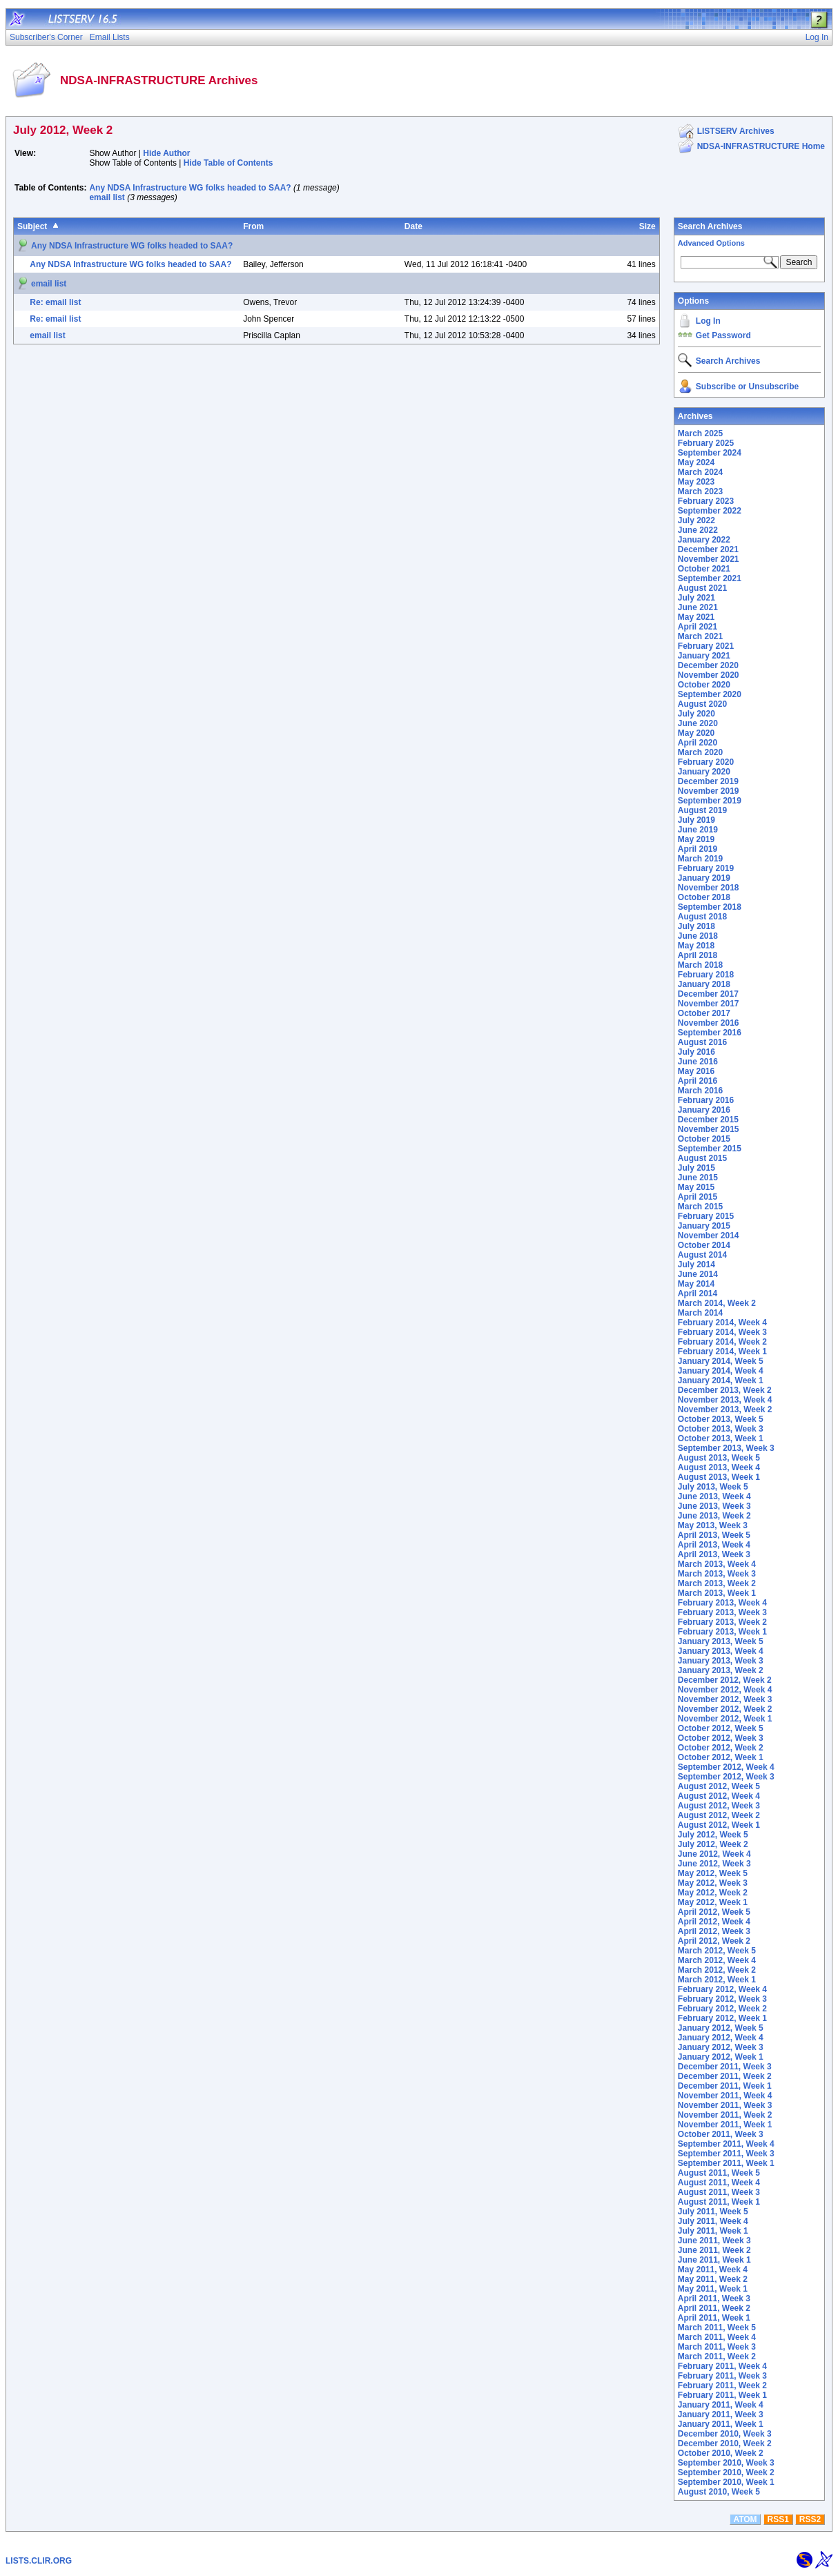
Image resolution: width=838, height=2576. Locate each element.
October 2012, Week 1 (720, 1757)
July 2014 (696, 1264)
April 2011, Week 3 (714, 2298)
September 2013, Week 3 (726, 1448)
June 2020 (698, 723)
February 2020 (706, 762)
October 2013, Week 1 (720, 1438)
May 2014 (696, 1284)
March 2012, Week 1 (717, 1979)
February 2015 (706, 1216)
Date (413, 226)
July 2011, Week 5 (713, 2211)
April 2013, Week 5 (714, 1535)
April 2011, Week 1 (714, 2318)
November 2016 (708, 1023)
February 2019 (706, 868)
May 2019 (696, 839)
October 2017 (704, 1013)
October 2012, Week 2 (720, 1748)
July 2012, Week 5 (713, 1835)
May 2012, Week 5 (713, 1873)
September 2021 (709, 578)
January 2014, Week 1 (720, 1380)
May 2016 (696, 1071)
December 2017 (708, 994)
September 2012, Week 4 (726, 1767)
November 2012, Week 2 (725, 1709)
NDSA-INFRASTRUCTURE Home (761, 146)
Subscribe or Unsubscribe (747, 386)
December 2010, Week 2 (725, 2443)
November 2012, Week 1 (725, 1719)
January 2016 (704, 1110)
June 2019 (698, 830)
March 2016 (700, 1090)
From (253, 226)
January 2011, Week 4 (720, 2405)
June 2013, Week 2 (714, 1516)
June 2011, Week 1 (714, 2260)
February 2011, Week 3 (722, 2376)
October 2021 (704, 569)
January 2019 (704, 878)
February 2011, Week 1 (722, 2395)
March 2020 (700, 752)
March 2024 (700, 472)
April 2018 (697, 955)
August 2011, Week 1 (719, 2202)
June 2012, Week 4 (714, 1854)
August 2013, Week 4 (719, 1467)
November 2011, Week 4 (725, 2095)
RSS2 (810, 2519)
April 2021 (697, 627)
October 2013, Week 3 (720, 1429)
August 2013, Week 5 (719, 1458)
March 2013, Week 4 (717, 1564)
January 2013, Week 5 (720, 1641)
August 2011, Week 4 (719, 2182)
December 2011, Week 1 (725, 2086)
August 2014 (702, 1255)
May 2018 (696, 945)
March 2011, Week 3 (717, 2347)
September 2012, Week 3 (726, 1777)
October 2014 (704, 1245)
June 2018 (698, 936)
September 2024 (709, 453)
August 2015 (702, 1158)
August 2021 (702, 588)
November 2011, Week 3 (725, 2105)
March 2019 (700, 858)
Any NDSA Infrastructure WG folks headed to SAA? (190, 188)
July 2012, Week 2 (713, 1844)
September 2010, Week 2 (726, 2472)
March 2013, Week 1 (717, 1593)
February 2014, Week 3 (722, 1332)
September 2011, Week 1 (726, 2163)
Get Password (723, 335)
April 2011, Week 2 (714, 2308)
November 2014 (708, 1235)
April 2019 (697, 849)
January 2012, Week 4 (720, 2037)
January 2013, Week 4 (720, 1651)
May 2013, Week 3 (713, 1525)
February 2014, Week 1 (722, 1351)
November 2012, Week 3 (725, 1699)
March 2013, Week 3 (717, 1574)
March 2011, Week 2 (717, 2356)
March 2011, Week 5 (717, 2327)
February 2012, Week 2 (722, 2008)
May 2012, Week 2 (713, 1892)
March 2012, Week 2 (717, 1970)
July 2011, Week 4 (713, 2221)
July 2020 (696, 714)
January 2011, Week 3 (720, 2414)
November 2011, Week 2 (725, 2115)
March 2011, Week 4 (717, 2337)
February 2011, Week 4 (722, 2366)
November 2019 (708, 791)
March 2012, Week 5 (717, 1950)
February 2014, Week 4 (722, 1322)
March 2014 (700, 1313)
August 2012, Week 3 (719, 1806)
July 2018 (696, 926)
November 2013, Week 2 (725, 1409)
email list (106, 197)
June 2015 (698, 1177)
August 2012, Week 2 (719, 1815)
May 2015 (696, 1187)
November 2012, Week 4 (725, 1690)
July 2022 (696, 520)
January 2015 (704, 1226)
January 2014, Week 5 (720, 1361)
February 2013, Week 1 (722, 1632)
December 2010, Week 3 (725, 2434)
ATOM (745, 2519)
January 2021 (704, 656)
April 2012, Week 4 (714, 1921)
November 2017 (708, 1003)
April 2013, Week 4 (714, 1545)
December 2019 (708, 781)
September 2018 (709, 907)
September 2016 (709, 1032)
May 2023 (696, 482)
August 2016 (702, 1042)
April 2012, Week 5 (714, 1912)
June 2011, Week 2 (714, 2250)
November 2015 (708, 1129)
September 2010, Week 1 (726, 2482)
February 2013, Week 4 (722, 1603)
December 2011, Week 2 (725, 2076)
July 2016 (696, 1052)
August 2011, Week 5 (719, 2173)
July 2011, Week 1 (713, 2231)
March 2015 (700, 1206)
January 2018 (704, 984)
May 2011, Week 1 (713, 2289)
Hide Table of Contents (228, 163)
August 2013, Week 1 (719, 1477)
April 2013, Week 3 (714, 1554)
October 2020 (704, 685)
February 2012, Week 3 (722, 1999)
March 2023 (700, 491)
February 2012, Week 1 (722, 2018)
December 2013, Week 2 (725, 1390)
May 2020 (696, 733)
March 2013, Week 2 (717, 1583)
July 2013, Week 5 (713, 1487)
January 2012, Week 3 (720, 2047)
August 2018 (702, 916)
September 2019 (709, 801)
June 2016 (698, 1061)
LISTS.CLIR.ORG (39, 2561)
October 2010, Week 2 (720, 2453)
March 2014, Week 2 (717, 1303)
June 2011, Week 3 (714, 2240)
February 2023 (706, 501)
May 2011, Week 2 (713, 2279)
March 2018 (700, 965)
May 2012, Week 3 (713, 1883)
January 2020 (704, 772)
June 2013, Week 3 (714, 1506)
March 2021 (700, 636)
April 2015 (697, 1197)
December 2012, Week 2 (725, 1680)
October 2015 (704, 1139)
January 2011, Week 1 (720, 2424)
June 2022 (698, 530)
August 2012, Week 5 (719, 1786)
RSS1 (778, 2519)
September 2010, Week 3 (726, 2463)
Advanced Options (711, 243)
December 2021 (708, 549)
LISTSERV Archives (735, 131)
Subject (32, 226)
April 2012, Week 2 (714, 1941)
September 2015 (709, 1148)
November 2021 (708, 559)
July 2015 (696, 1168)
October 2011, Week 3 (720, 2134)
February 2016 (706, 1100)
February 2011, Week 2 (722, 2385)
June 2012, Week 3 (714, 1863)
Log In (708, 321)
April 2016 (697, 1081)
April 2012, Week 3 (714, 1931)
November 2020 (708, 675)
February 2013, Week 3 (722, 1612)
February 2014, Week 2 (722, 1342)
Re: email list (55, 302)
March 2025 (700, 433)
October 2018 (704, 897)
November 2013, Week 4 (725, 1400)
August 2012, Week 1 (719, 1825)
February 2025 (706, 443)
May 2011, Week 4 (713, 2269)
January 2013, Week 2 (720, 1670)
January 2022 (704, 540)
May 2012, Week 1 (713, 1902)
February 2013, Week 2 (722, 1622)
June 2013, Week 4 (714, 1496)
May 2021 (696, 617)
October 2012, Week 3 (720, 1738)
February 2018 (706, 974)
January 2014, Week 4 (720, 1371)
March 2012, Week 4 (717, 1960)
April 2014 (697, 1293)
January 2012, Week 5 (720, 2028)
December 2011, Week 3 (725, 2066)
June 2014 (698, 1274)
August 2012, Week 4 (719, 1796)
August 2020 (702, 704)
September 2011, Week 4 (726, 2144)
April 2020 (697, 743)
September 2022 (709, 511)
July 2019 (696, 820)
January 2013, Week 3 (720, 1661)
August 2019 (702, 810)
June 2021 (698, 607)
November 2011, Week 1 (725, 2124)
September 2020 (709, 694)
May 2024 (696, 462)
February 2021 (706, 646)
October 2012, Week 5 (720, 1728)
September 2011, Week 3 (726, 2153)
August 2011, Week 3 (719, 2192)
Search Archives (710, 226)
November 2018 (708, 887)
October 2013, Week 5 (720, 1419)
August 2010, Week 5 (719, 2492)
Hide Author (166, 153)
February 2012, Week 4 (722, 1989)
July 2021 (696, 598)
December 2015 (708, 1119)
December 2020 (708, 665)
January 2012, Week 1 (720, 2057)
